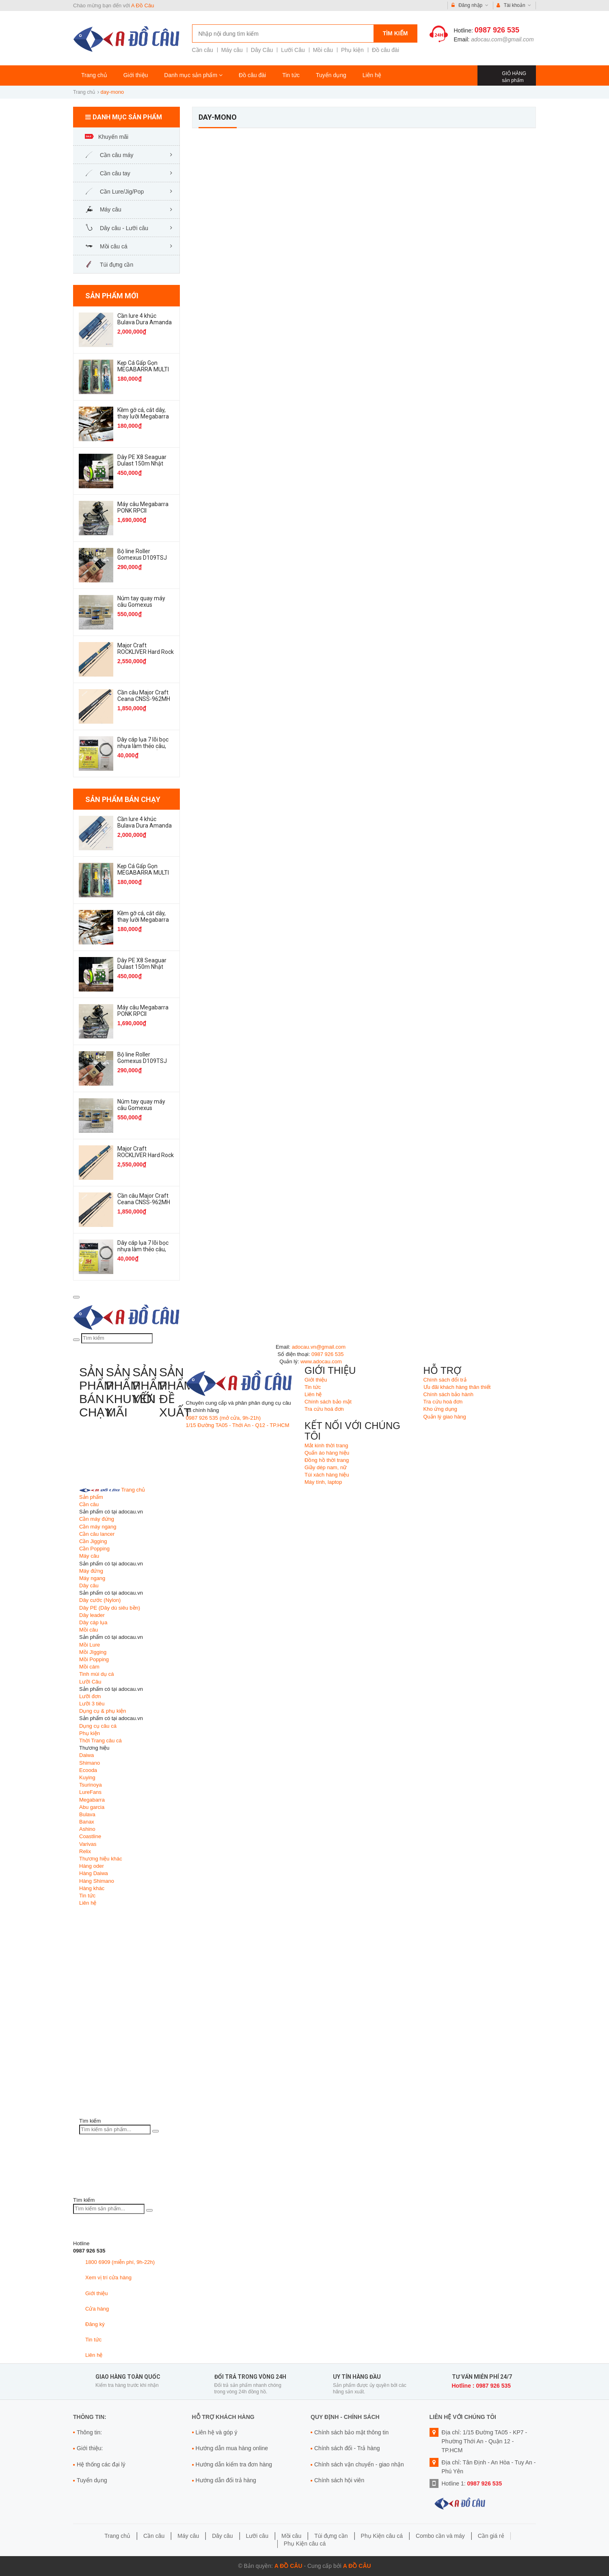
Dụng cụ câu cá (98, 1726)
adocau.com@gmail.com (502, 39)
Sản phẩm (91, 1497)
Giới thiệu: (90, 2448)
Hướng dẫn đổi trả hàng (226, 2480)
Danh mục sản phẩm (193, 75)
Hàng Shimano (96, 1881)
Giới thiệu (135, 75)
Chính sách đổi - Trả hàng (347, 2448)
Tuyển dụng (331, 75)
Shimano (89, 1763)
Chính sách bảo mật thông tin (351, 2432)
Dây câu (89, 1585)
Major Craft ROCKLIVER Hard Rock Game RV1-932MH (145, 652)
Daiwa (86, 1755)
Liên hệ (372, 75)
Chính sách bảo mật (328, 1402)
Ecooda (88, 1770)
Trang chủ (94, 75)
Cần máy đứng (96, 1519)
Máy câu (232, 50)
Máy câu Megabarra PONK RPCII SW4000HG (142, 510)
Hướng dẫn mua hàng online (232, 2448)
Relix (85, 1851)
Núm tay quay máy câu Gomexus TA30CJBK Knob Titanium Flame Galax (145, 608)
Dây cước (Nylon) (100, 1600)
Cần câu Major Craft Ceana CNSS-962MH (143, 695)
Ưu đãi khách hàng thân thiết (457, 1387)
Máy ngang (92, 1578)
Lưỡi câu (257, 2536)
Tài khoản (514, 5)
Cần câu (202, 50)
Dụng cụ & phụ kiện (102, 1711)
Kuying (87, 1777)
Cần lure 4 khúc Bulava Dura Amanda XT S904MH (144, 322)
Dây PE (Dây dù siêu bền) (109, 1608)
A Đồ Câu (142, 5)
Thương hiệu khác (100, 1859)
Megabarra (92, 1800)
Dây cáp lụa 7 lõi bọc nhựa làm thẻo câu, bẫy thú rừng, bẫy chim (142, 749)
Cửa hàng (97, 2309)
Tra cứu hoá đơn (324, 1409)
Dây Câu (262, 50)
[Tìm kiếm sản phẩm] (115, 2129)
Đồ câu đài (385, 50)
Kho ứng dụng (440, 1409)
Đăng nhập (470, 5)
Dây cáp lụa (93, 1622)
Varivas (87, 1844)
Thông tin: (89, 2432)
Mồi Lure (89, 1645)
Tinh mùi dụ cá (96, 1674)
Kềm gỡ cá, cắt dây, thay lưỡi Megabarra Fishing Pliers (143, 416)
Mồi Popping (94, 1659)
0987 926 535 (497, 30)
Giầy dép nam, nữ (325, 1467)
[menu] (76, 1297)
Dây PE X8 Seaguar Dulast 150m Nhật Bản (141, 463)
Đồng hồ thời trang (326, 1460)
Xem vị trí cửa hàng (108, 2277)
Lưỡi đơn (90, 1696)
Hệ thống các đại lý (101, 2464)
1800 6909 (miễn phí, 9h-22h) (120, 2262)
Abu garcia (91, 1807)
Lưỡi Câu (292, 50)
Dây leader (92, 1615)
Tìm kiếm (395, 33)
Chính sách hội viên (339, 2480)
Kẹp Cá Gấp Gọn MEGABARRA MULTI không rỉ (143, 369)
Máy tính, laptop (323, 1482)
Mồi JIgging (92, 1652)
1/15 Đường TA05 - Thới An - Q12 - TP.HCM (237, 1425)
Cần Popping (94, 1549)
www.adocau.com (321, 1361)
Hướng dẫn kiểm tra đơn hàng (234, 2464)
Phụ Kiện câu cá (382, 2536)
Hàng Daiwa (93, 1873)
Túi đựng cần (331, 2536)
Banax (86, 1822)
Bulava (87, 1814)
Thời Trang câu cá (100, 1740)
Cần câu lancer (96, 1534)
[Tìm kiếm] (76, 1340)
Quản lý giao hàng (444, 1417)
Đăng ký (95, 2324)
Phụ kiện (352, 50)
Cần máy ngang (98, 1527)
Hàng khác (91, 1888)
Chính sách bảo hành (448, 1394)
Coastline (90, 1836)
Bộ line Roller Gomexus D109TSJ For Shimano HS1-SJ (144, 557)
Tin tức (291, 75)
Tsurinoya (90, 1785)
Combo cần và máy (440, 2536)
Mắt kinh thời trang (326, 1445)
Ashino (87, 1829)
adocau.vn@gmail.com (319, 1347)
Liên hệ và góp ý (217, 2432)
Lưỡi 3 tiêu (92, 1704)
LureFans (90, 1792)
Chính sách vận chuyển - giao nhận (359, 2464)
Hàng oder (91, 1866)
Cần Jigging (93, 1541)
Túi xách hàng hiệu (326, 1475)
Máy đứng (91, 1571)
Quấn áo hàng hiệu (326, 1453)
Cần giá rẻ (491, 2536)
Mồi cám (89, 1667)
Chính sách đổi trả (444, 1380)
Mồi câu (323, 50)
